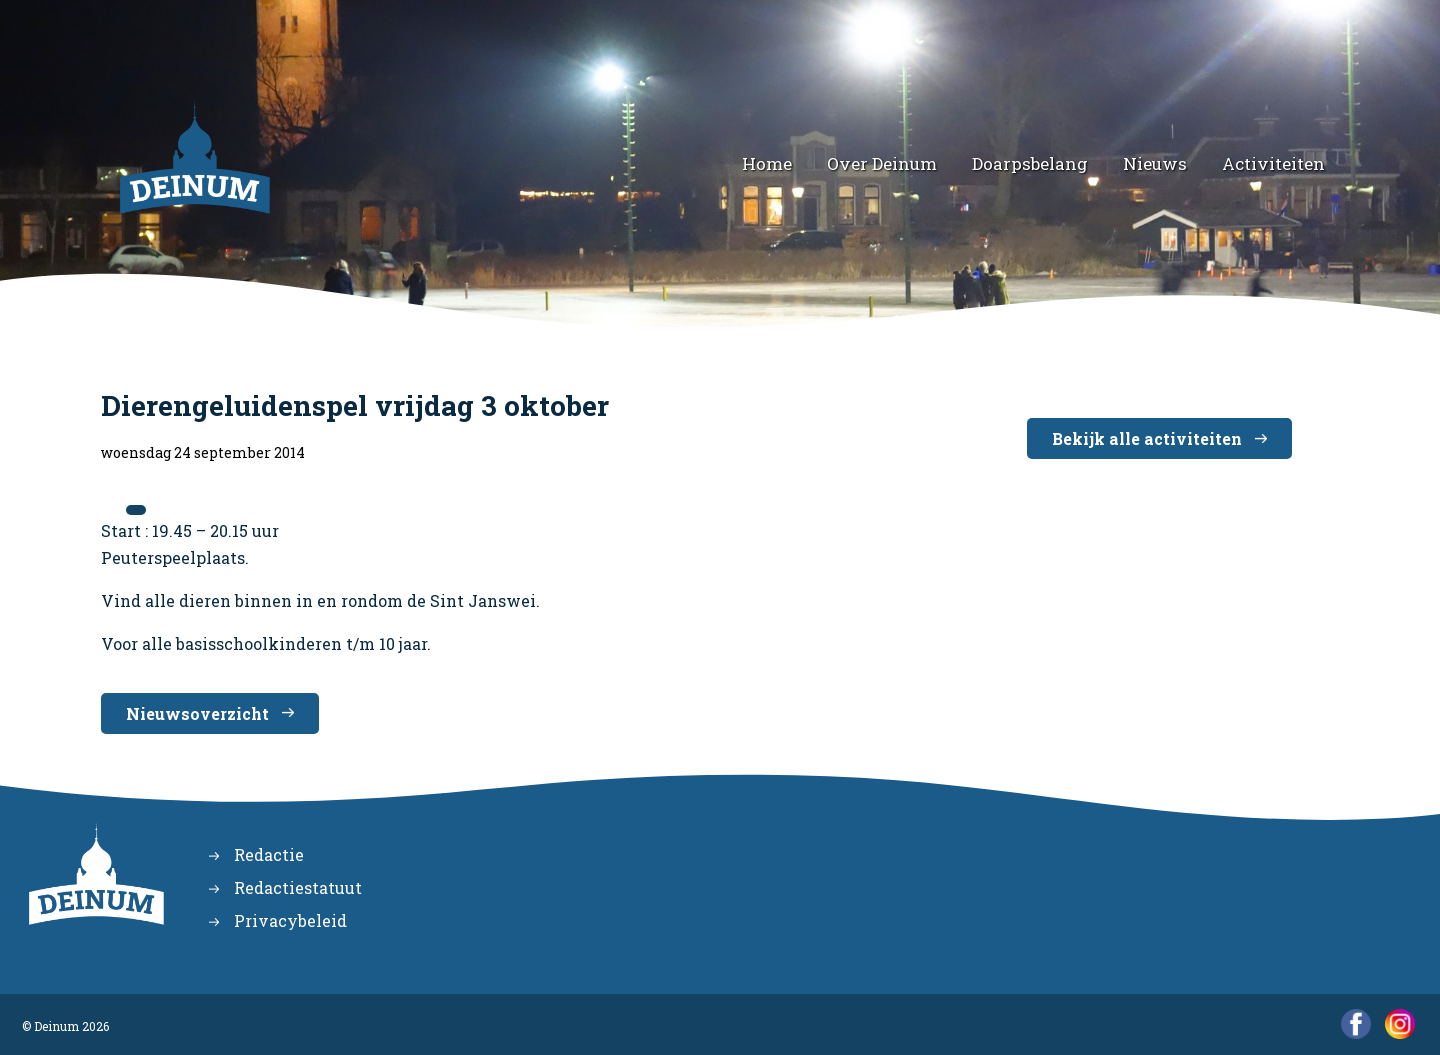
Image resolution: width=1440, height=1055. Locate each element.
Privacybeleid (290, 920)
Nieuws (1155, 163)
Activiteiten (1273, 163)
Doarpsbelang (1030, 163)
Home (767, 163)
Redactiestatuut (298, 887)
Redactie (269, 854)
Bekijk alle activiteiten (1147, 438)
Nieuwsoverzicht (197, 713)
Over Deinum (882, 163)
